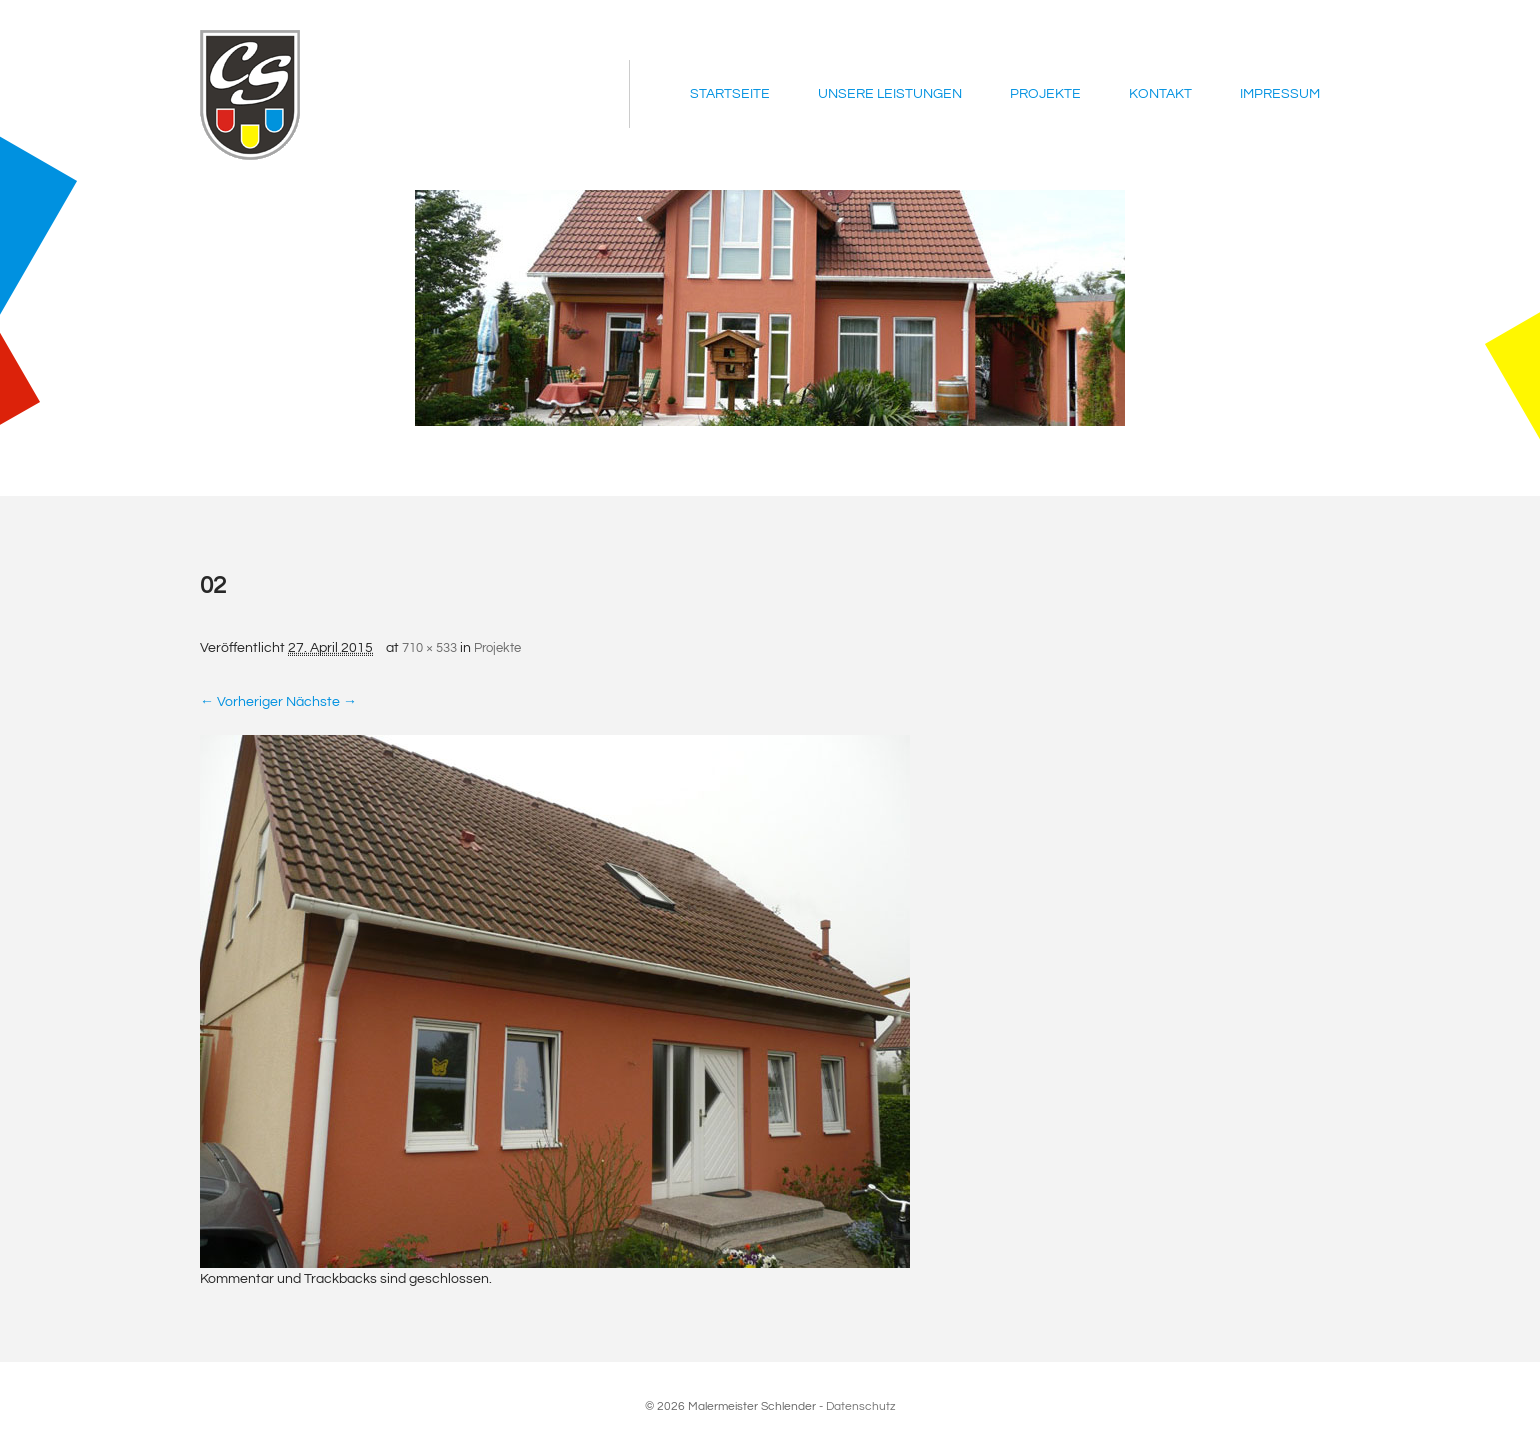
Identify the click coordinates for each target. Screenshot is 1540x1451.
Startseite (730, 94)
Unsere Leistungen (890, 94)
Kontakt (1160, 94)
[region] (770, 308)
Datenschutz (861, 1406)
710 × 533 (429, 648)
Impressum (1280, 94)
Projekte (1045, 94)
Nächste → (321, 702)
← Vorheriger (241, 702)
